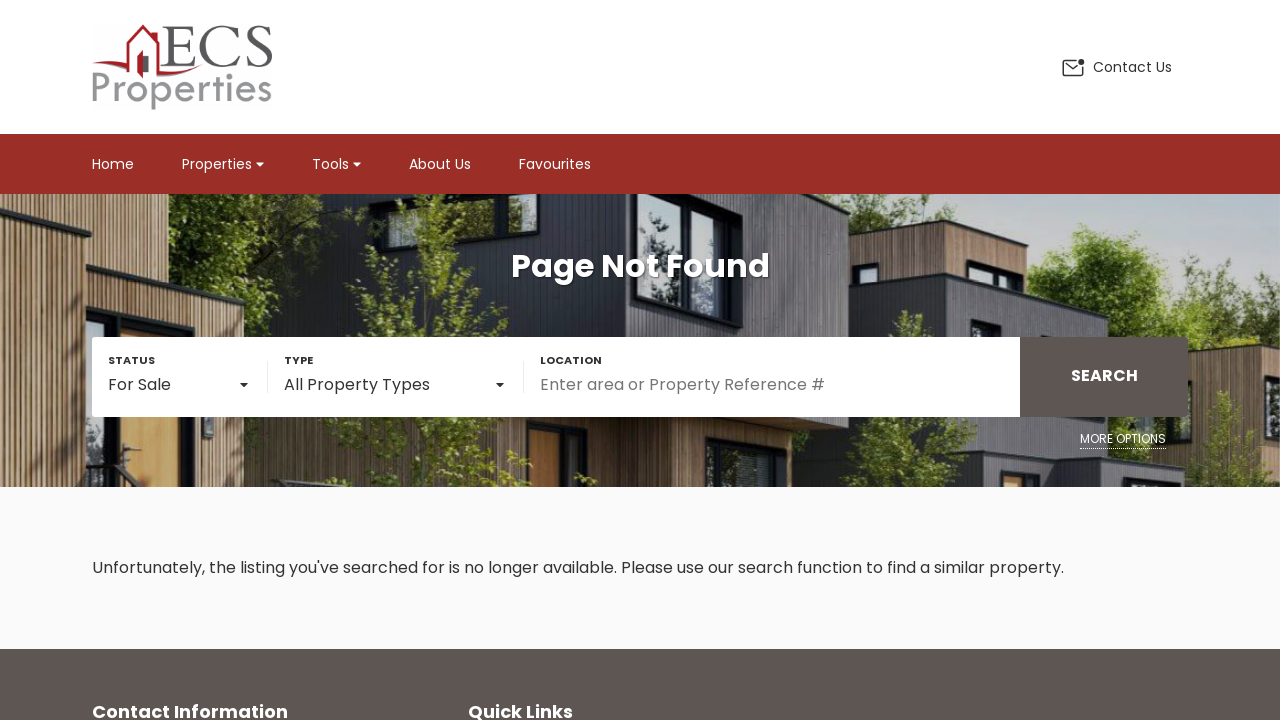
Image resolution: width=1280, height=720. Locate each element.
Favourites (555, 164)
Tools (336, 164)
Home (113, 164)
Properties (223, 164)
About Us (440, 164)
